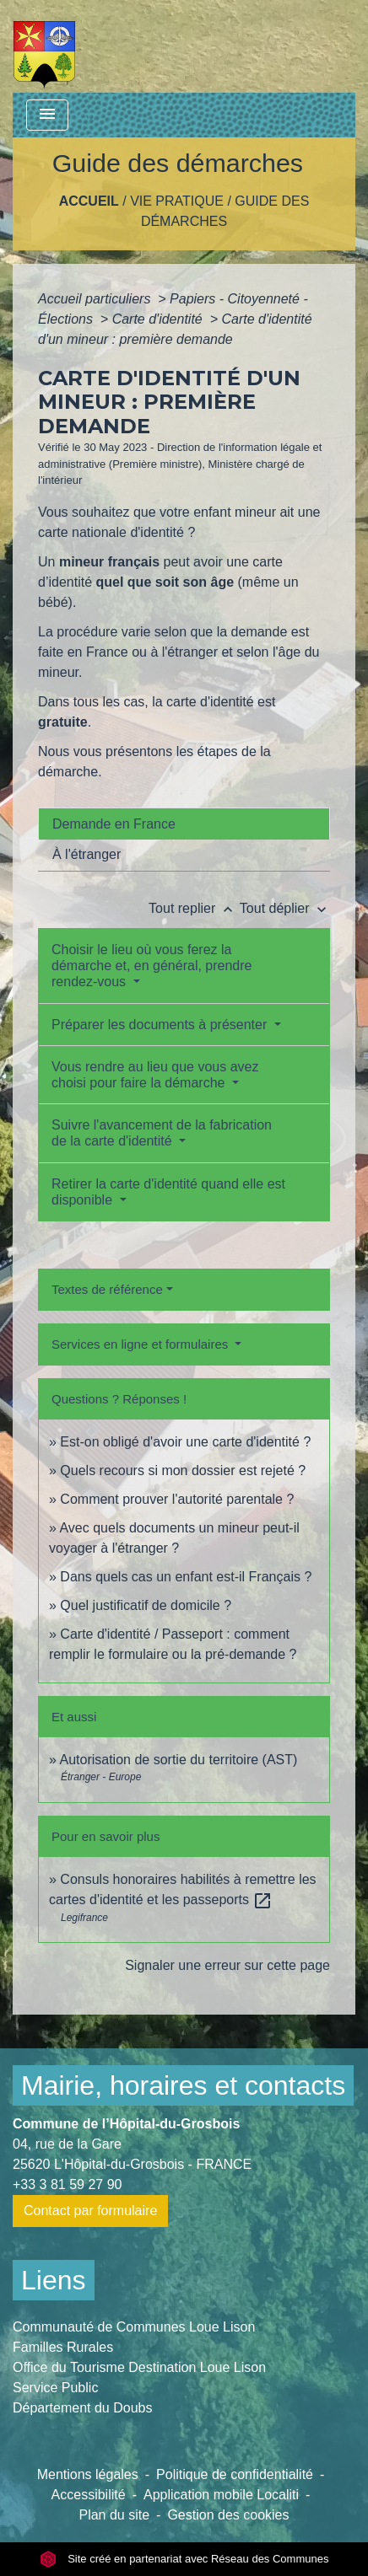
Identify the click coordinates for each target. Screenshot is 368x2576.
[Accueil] (44, 46)
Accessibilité (88, 2494)
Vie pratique (177, 201)
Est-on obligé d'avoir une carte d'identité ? (185, 1442)
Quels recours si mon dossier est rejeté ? (183, 1470)
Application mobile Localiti (221, 2494)
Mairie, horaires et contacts (183, 2085)
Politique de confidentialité (234, 2474)
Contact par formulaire (90, 2210)
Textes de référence (107, 1289)
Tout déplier (285, 908)
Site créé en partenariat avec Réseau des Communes (184, 2558)
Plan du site (113, 2515)
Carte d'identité (159, 319)
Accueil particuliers (96, 299)
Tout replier (194, 908)
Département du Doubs (82, 2408)
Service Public (55, 2387)
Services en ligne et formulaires (141, 1344)
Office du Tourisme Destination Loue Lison (139, 2367)
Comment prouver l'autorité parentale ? (177, 1499)
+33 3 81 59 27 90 (67, 2184)
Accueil (89, 201)
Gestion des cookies (228, 2515)
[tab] (184, 824)
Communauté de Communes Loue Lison (134, 2327)
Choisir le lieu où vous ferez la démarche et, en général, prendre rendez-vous (151, 965)
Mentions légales (87, 2474)
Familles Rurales (63, 2347)
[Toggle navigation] (47, 115)
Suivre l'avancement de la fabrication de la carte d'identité (161, 1133)
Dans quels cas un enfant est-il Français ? (185, 1577)
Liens (53, 2280)
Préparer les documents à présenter (161, 1024)
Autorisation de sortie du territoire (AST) (178, 1759)
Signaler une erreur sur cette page (227, 1965)
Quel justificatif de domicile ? (145, 1605)
